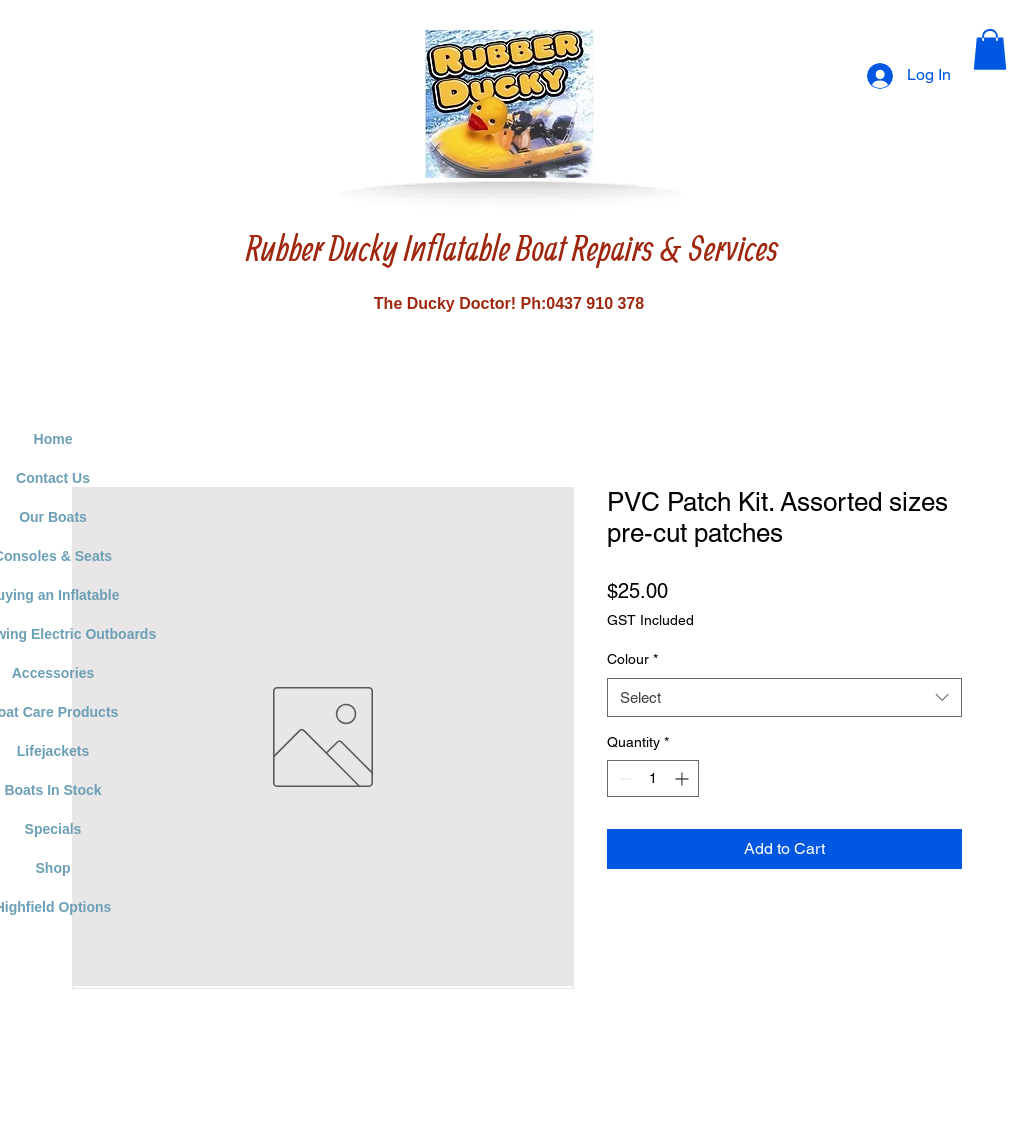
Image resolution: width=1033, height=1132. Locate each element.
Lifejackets (53, 751)
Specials (53, 829)
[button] (990, 49)
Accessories (53, 673)
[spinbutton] (653, 778)
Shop (53, 868)
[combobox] (784, 697)
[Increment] (683, 778)
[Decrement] (622, 778)
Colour (632, 659)
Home (53, 439)
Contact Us (53, 478)
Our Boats (53, 517)
